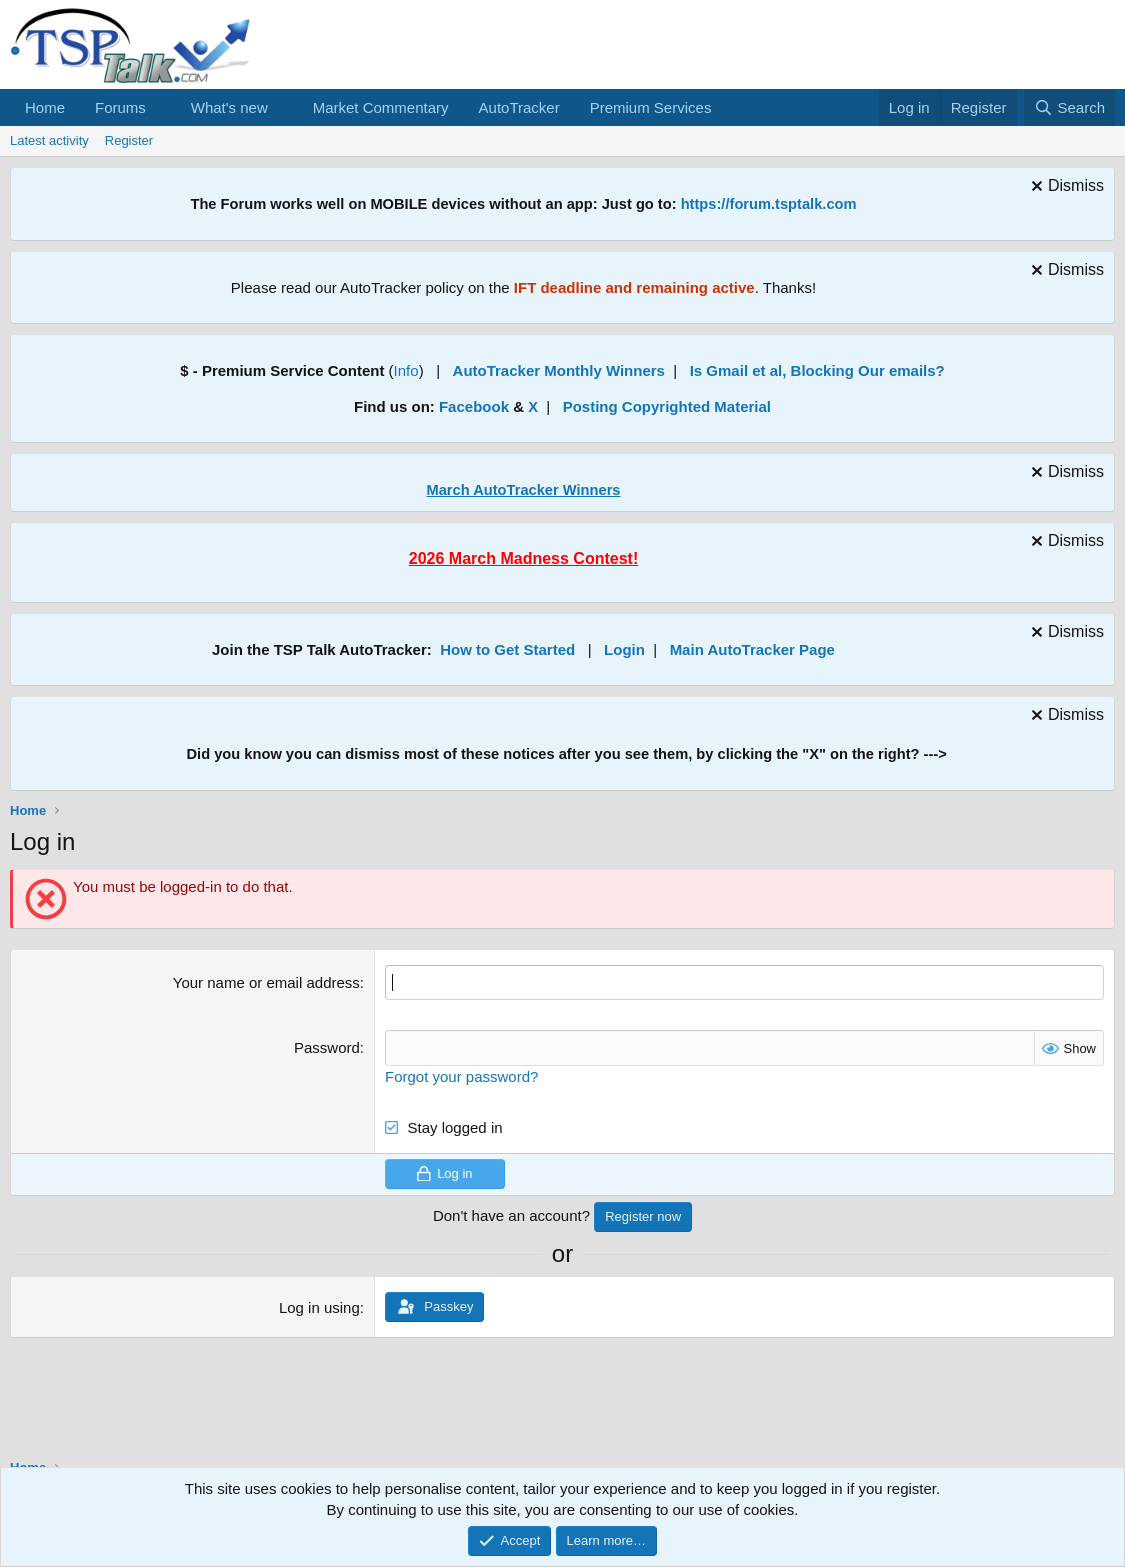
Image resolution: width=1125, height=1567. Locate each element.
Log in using (319, 1306)
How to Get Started (507, 649)
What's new (229, 107)
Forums (120, 107)
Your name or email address (266, 982)
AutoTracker (519, 107)
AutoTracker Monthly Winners (559, 370)
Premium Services (651, 107)
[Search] (1069, 107)
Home (45, 107)
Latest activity (49, 140)
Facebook (474, 406)
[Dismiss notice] (1065, 188)
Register (129, 140)
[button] (162, 107)
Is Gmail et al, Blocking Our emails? (817, 370)
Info (406, 370)
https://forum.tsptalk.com (769, 204)
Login (624, 649)
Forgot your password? (461, 1075)
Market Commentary (381, 107)
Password (327, 1047)
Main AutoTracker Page (752, 649)
